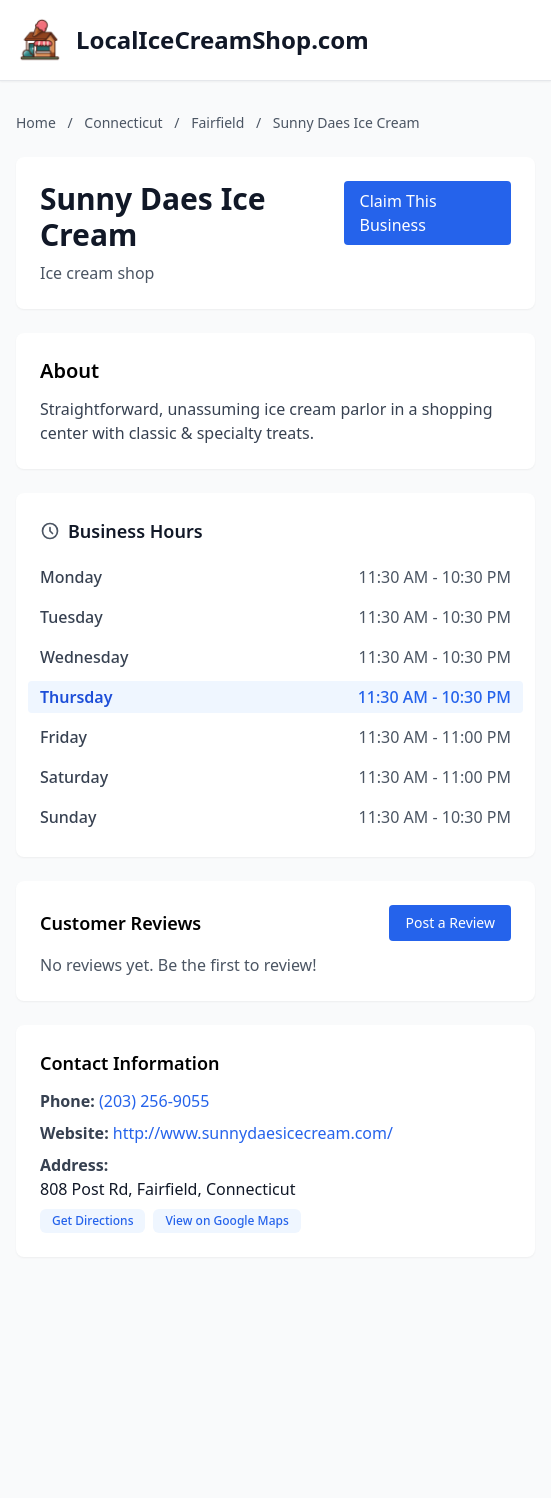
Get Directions (92, 1220)
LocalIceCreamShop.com (222, 40)
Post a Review (450, 922)
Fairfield (217, 122)
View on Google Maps (226, 1220)
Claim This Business (398, 213)
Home (36, 122)
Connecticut (123, 122)
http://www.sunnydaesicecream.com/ (253, 1133)
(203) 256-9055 (154, 1101)
